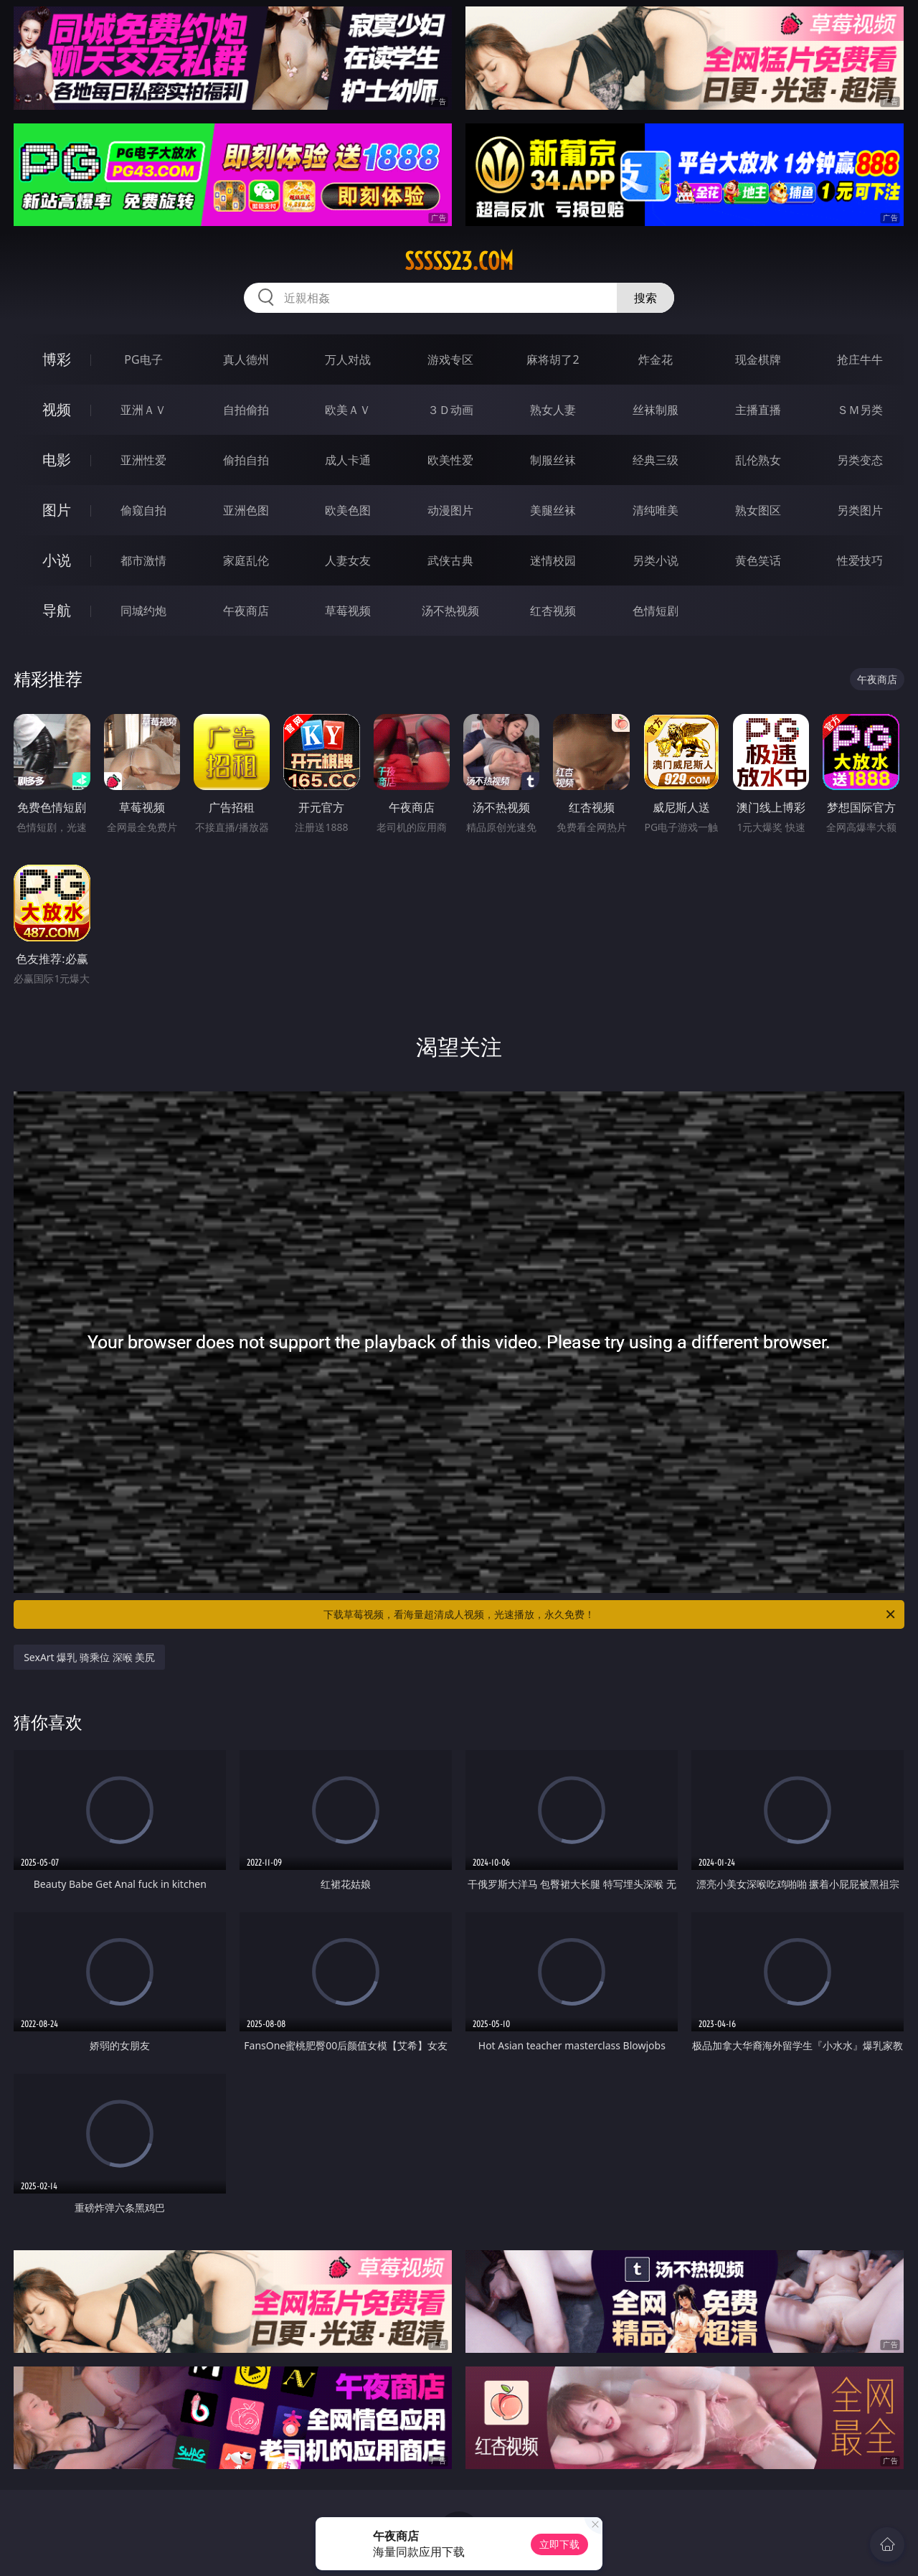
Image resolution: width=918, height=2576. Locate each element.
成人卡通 (348, 460)
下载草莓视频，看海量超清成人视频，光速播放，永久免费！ (610, 1614)
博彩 (56, 359)
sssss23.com (459, 261)
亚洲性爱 (143, 460)
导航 (56, 610)
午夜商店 (246, 611)
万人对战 (348, 359)
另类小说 (655, 560)
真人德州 (246, 359)
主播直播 (758, 410)
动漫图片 (450, 510)
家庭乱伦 (246, 560)
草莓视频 (348, 611)
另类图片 (860, 510)
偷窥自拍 (143, 510)
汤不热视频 (450, 611)
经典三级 (655, 460)
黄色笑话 (758, 560)
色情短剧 (655, 611)
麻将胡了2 (552, 359)
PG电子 (143, 359)
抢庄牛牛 (860, 359)
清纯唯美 (655, 510)
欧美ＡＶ (348, 410)
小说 (56, 560)
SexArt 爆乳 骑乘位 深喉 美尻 (89, 1657)
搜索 (645, 298)
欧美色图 (348, 510)
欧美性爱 (450, 460)
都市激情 (143, 560)
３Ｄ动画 (450, 410)
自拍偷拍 (246, 410)
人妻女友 (348, 560)
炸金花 (655, 359)
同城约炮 (143, 611)
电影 (56, 459)
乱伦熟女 (758, 460)
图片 (56, 510)
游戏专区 (450, 359)
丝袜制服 (655, 410)
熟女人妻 (553, 410)
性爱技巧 (860, 560)
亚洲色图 (246, 510)
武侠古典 (450, 560)
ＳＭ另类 (860, 410)
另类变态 (860, 460)
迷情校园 (553, 560)
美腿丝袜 (553, 510)
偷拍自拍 (246, 460)
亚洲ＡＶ (143, 410)
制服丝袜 (553, 460)
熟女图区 (758, 510)
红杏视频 (553, 611)
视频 (56, 409)
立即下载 (559, 2544)
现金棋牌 (758, 359)
